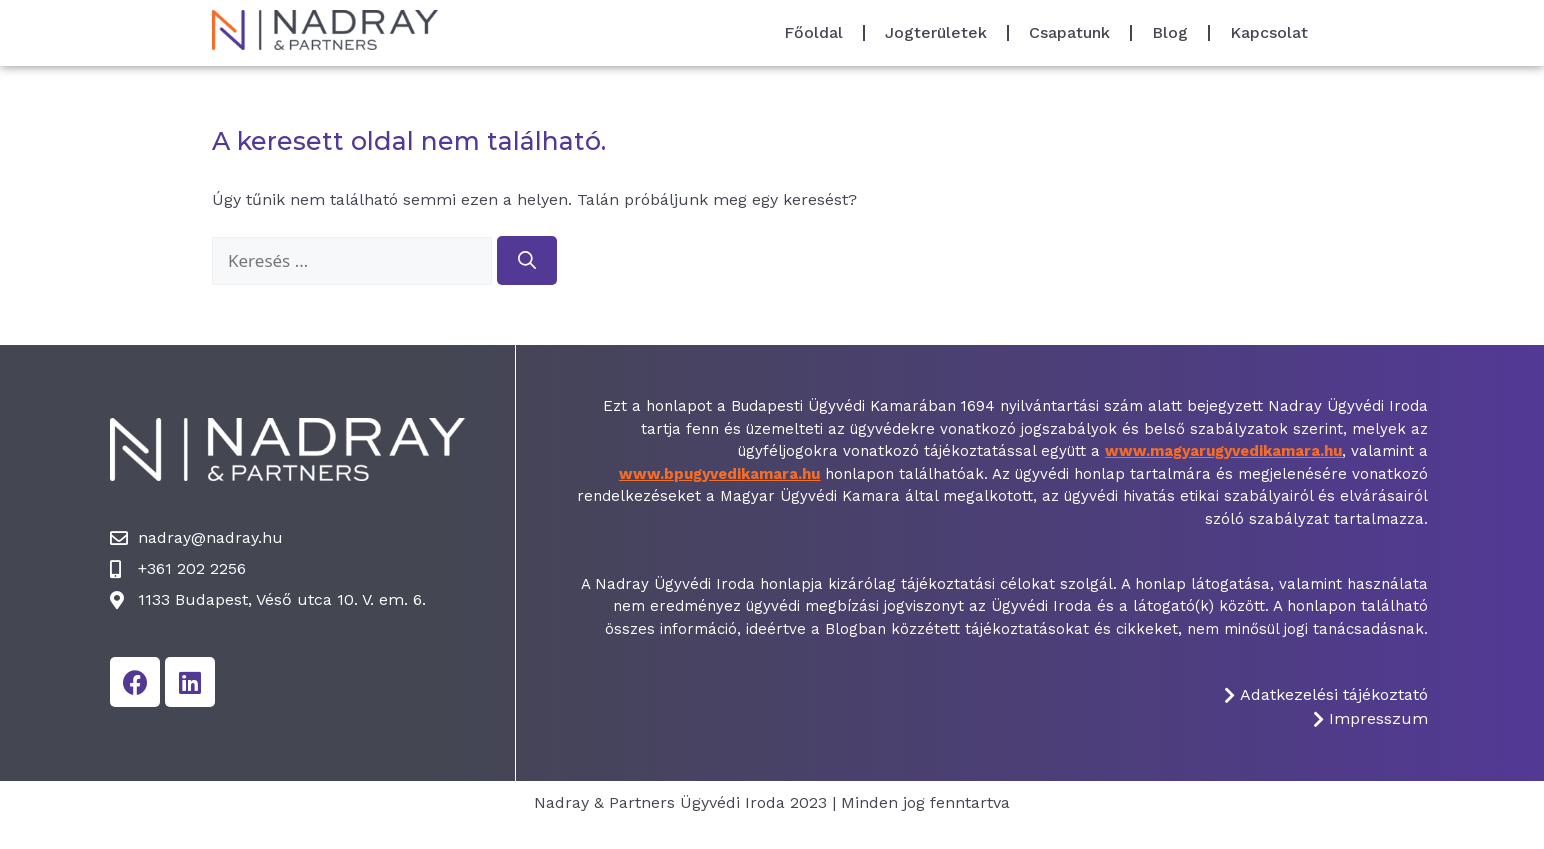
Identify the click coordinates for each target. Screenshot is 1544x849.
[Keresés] (527, 260)
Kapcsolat (1269, 32)
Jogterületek (936, 32)
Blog (1170, 32)
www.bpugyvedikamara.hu (719, 474)
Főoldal (813, 32)
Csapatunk (1069, 32)
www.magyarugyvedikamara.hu (1223, 451)
